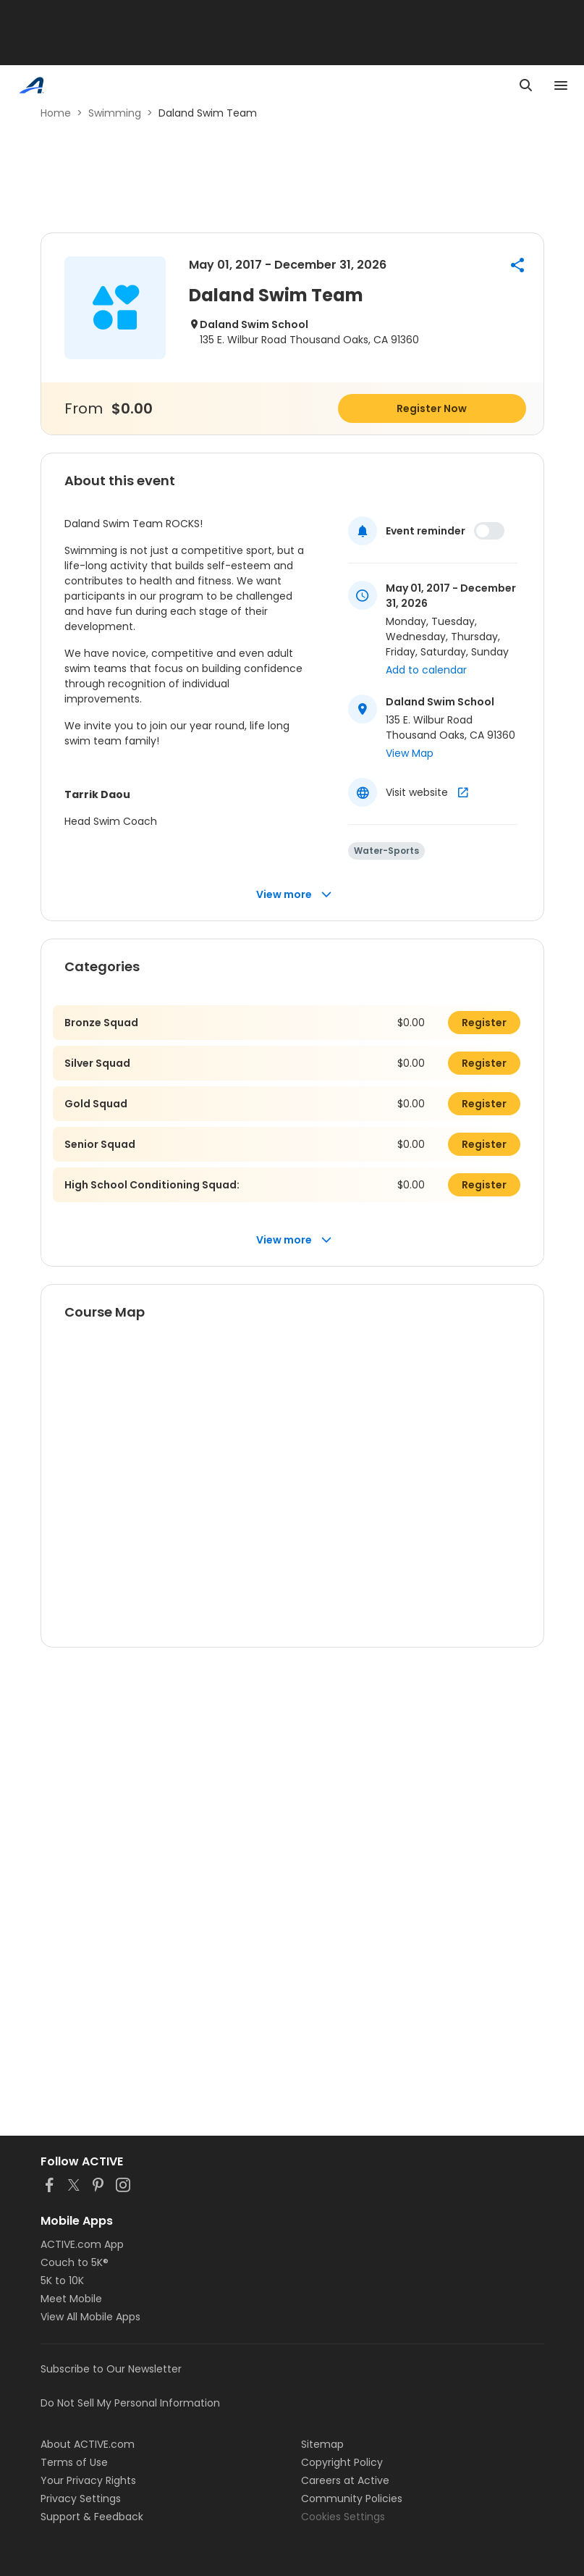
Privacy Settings (81, 2498)
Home (56, 113)
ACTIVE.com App (82, 2244)
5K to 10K (62, 2280)
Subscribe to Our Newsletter (111, 2369)
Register (484, 1022)
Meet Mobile (71, 2298)
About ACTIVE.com (88, 2444)
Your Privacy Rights (88, 2480)
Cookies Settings (343, 2516)
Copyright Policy (342, 2462)
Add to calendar (426, 670)
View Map (409, 753)
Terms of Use (74, 2462)
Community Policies (351, 2498)
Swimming (114, 113)
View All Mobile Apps (90, 2316)
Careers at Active (345, 2480)
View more (294, 894)
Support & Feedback (92, 2516)
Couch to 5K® (75, 2262)
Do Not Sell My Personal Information (130, 2403)
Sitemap (322, 2444)
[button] (517, 265)
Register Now (432, 408)
